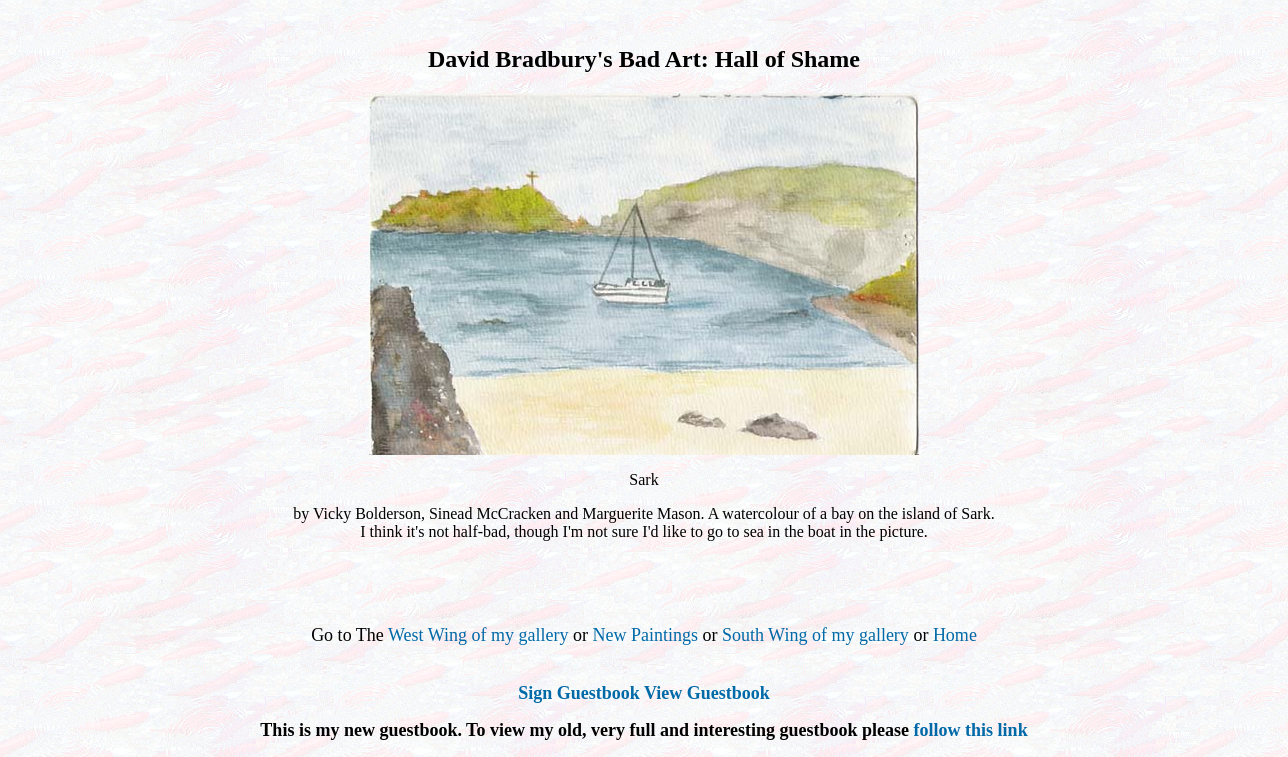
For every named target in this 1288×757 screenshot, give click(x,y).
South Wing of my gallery (815, 635)
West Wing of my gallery (478, 635)
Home (955, 635)
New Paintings (645, 635)
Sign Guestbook (579, 693)
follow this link (971, 730)
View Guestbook (707, 693)
